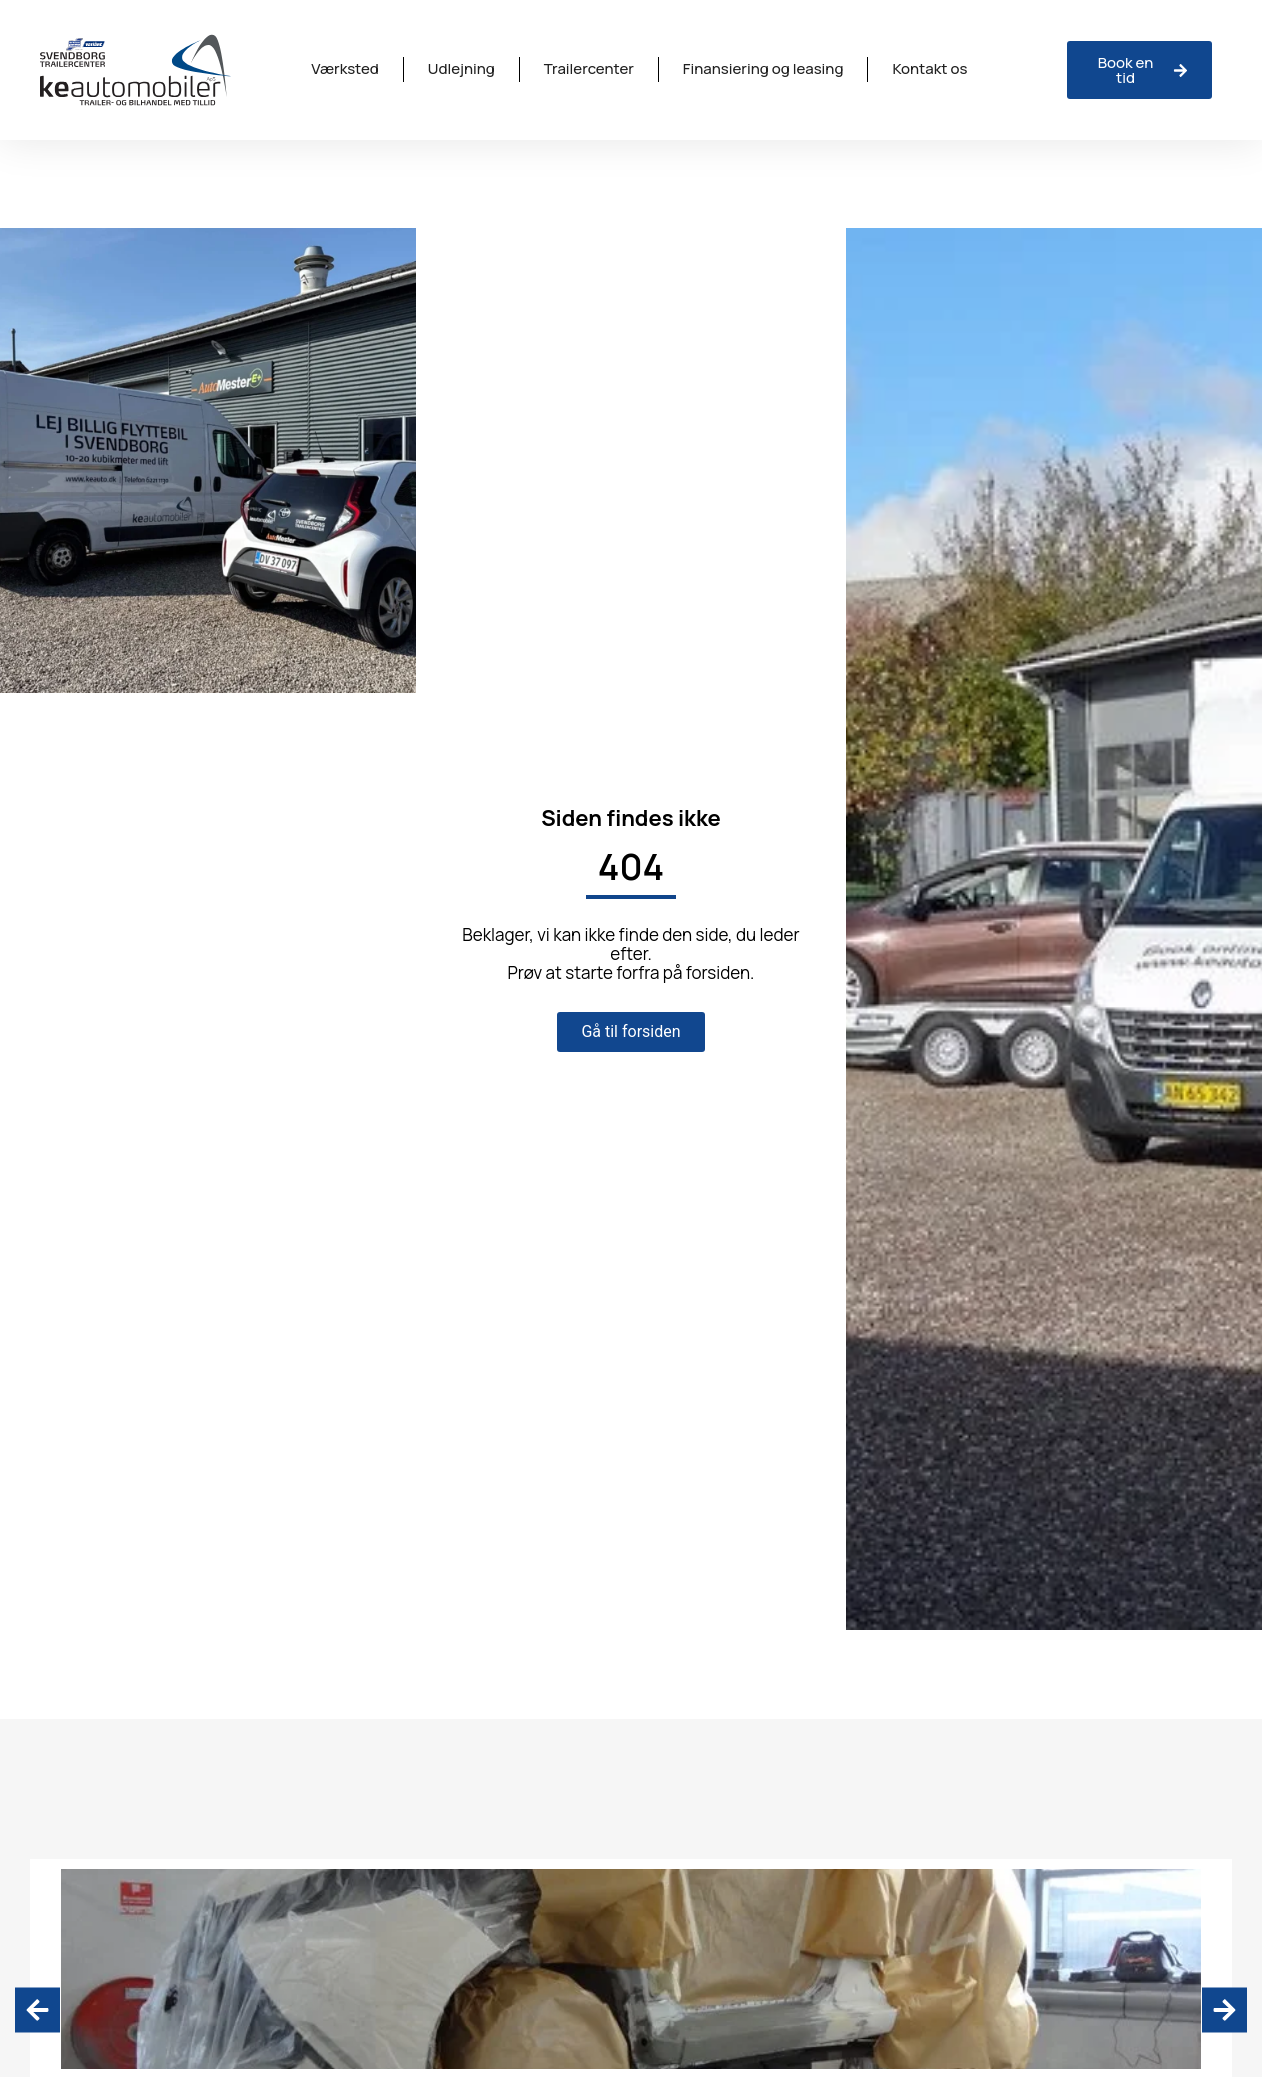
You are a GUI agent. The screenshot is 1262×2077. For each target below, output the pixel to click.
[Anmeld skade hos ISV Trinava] (1139, 70)
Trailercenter (589, 68)
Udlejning (461, 68)
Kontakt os (929, 68)
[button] (37, 2009)
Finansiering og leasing (763, 68)
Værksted (344, 68)
